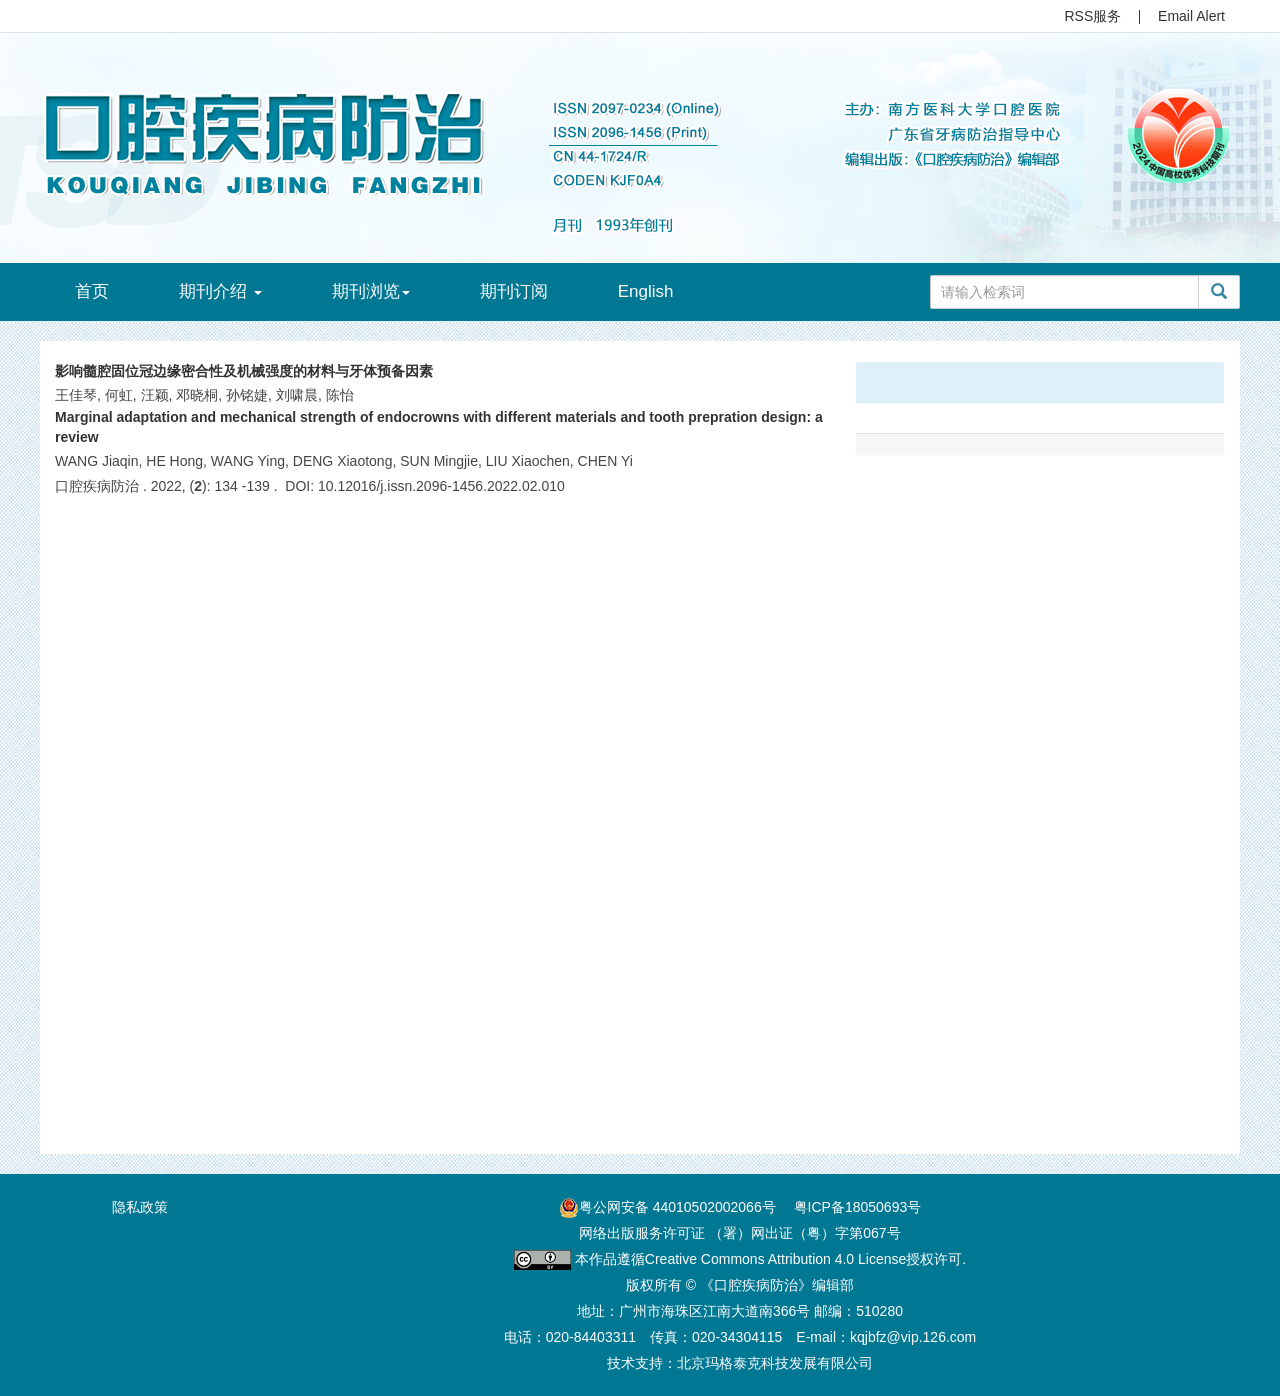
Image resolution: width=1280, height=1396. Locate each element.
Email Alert (1191, 16)
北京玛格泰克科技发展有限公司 (775, 1363)
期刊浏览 (371, 291)
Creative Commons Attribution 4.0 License (775, 1259)
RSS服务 (1093, 16)
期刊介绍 (220, 291)
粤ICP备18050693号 (858, 1207)
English (646, 291)
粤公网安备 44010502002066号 (677, 1207)
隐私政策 (140, 1207)
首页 (92, 291)
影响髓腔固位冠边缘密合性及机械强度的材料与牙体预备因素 (244, 371)
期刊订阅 (514, 291)
